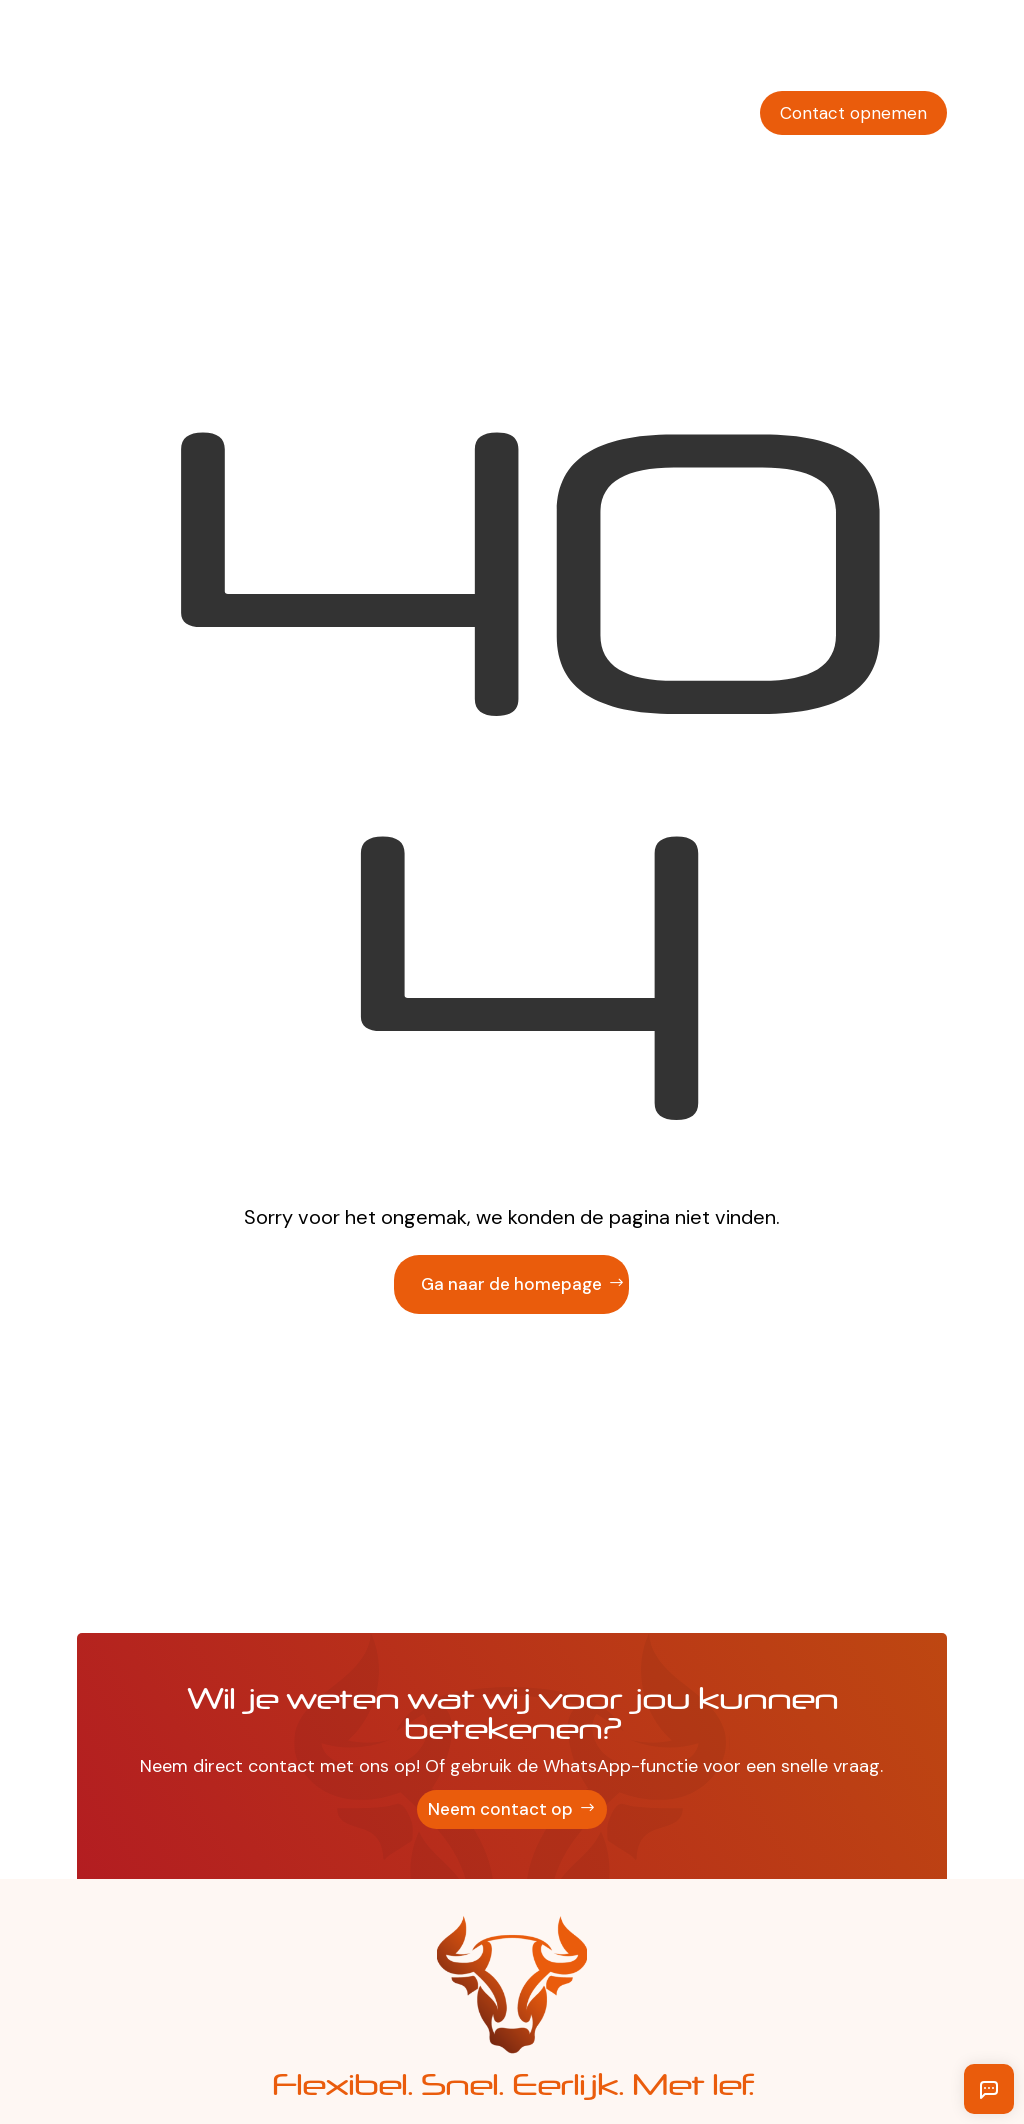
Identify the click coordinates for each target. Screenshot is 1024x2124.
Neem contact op (500, 1809)
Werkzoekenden (555, 53)
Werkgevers (422, 53)
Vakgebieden (692, 53)
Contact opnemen (853, 113)
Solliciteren (903, 53)
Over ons (801, 53)
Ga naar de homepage (511, 1284)
